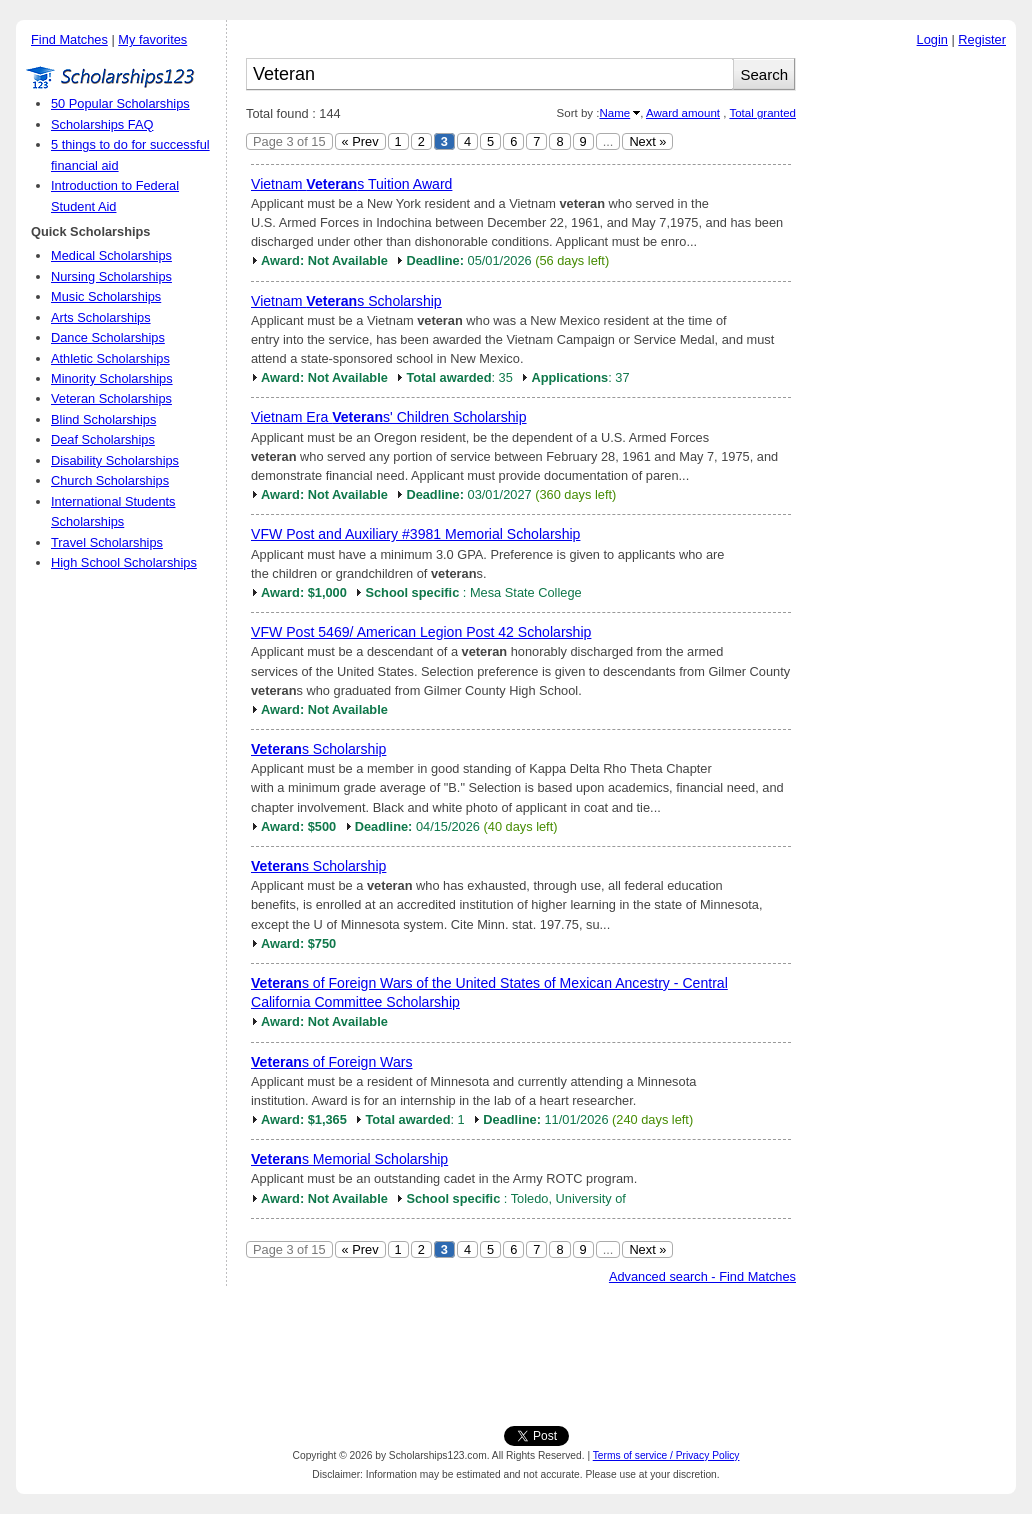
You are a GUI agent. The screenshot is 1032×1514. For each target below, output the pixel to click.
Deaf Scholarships (103, 439)
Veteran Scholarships (111, 398)
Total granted (762, 113)
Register (982, 39)
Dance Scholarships (108, 337)
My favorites (152, 39)
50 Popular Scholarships (120, 103)
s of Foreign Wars (331, 1062)
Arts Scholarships (101, 317)
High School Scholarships (124, 562)
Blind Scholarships (103, 419)
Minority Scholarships (112, 378)
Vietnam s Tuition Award (351, 184)
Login (932, 39)
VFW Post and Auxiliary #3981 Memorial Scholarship (415, 534)
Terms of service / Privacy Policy (666, 1455)
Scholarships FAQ (102, 124)
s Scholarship (318, 749)
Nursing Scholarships (111, 276)
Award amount (683, 113)
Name (614, 113)
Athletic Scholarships (110, 358)
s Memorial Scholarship (349, 1159)
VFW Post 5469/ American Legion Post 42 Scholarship (421, 632)
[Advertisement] (911, 359)
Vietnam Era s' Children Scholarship (389, 417)
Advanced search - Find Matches (702, 1276)
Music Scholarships (106, 296)
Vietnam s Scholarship (346, 301)
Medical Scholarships (111, 255)
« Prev (360, 141)
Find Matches (69, 39)
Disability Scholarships (115, 460)
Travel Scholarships (107, 542)
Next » (647, 141)
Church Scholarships (110, 480)
